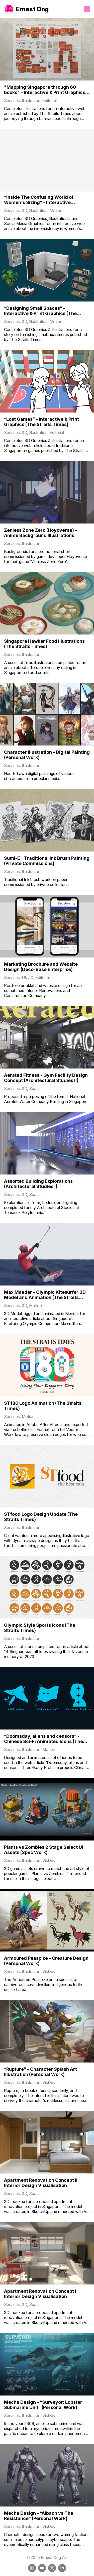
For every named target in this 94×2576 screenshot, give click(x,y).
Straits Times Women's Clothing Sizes (47, 160)
